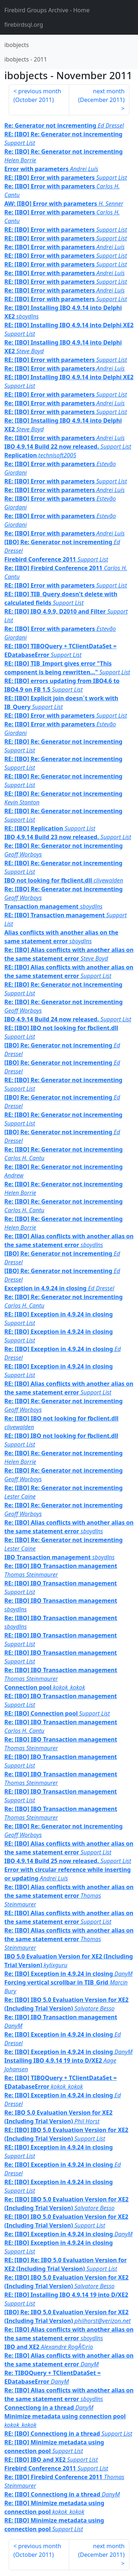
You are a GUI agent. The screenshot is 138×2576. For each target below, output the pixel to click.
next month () (101, 95)
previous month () (37, 95)
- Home (47, 10)
